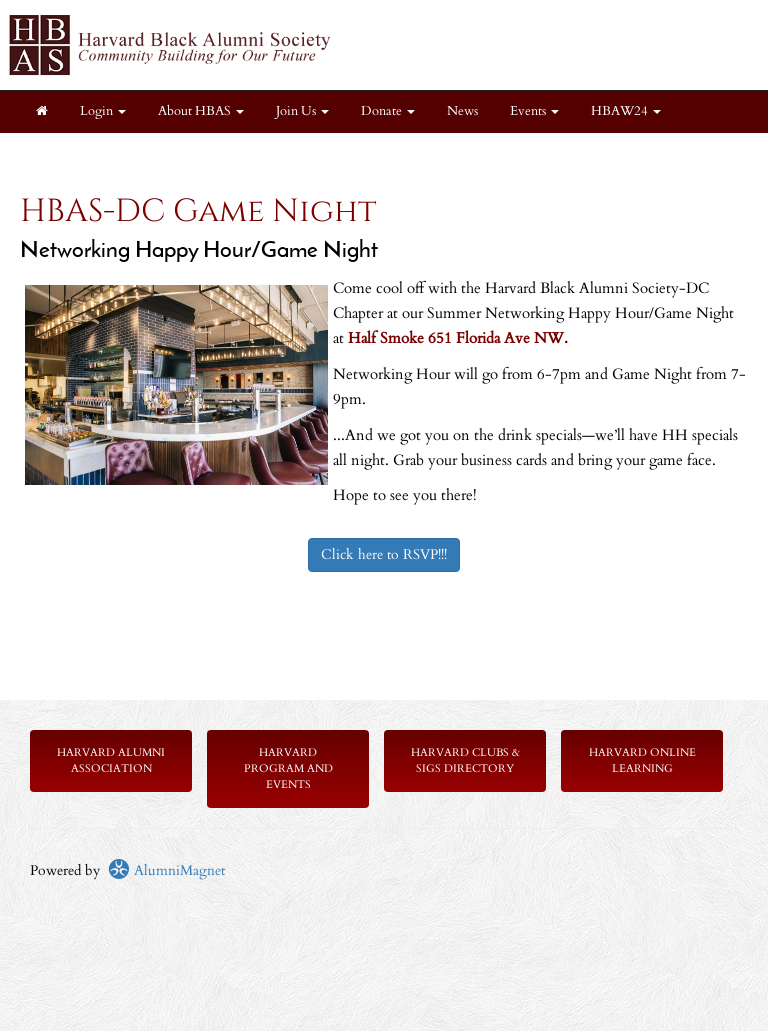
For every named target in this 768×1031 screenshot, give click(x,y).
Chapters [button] (67, 153)
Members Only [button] (177, 153)
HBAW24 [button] (626, 111)
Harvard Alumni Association (111, 760)
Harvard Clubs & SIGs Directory (465, 760)
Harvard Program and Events (288, 768)
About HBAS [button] (201, 111)
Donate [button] (388, 111)
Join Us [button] (302, 111)
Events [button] (534, 111)
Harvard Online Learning (642, 760)
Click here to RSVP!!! (384, 554)
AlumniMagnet (166, 870)
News (462, 111)
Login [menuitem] (103, 111)
